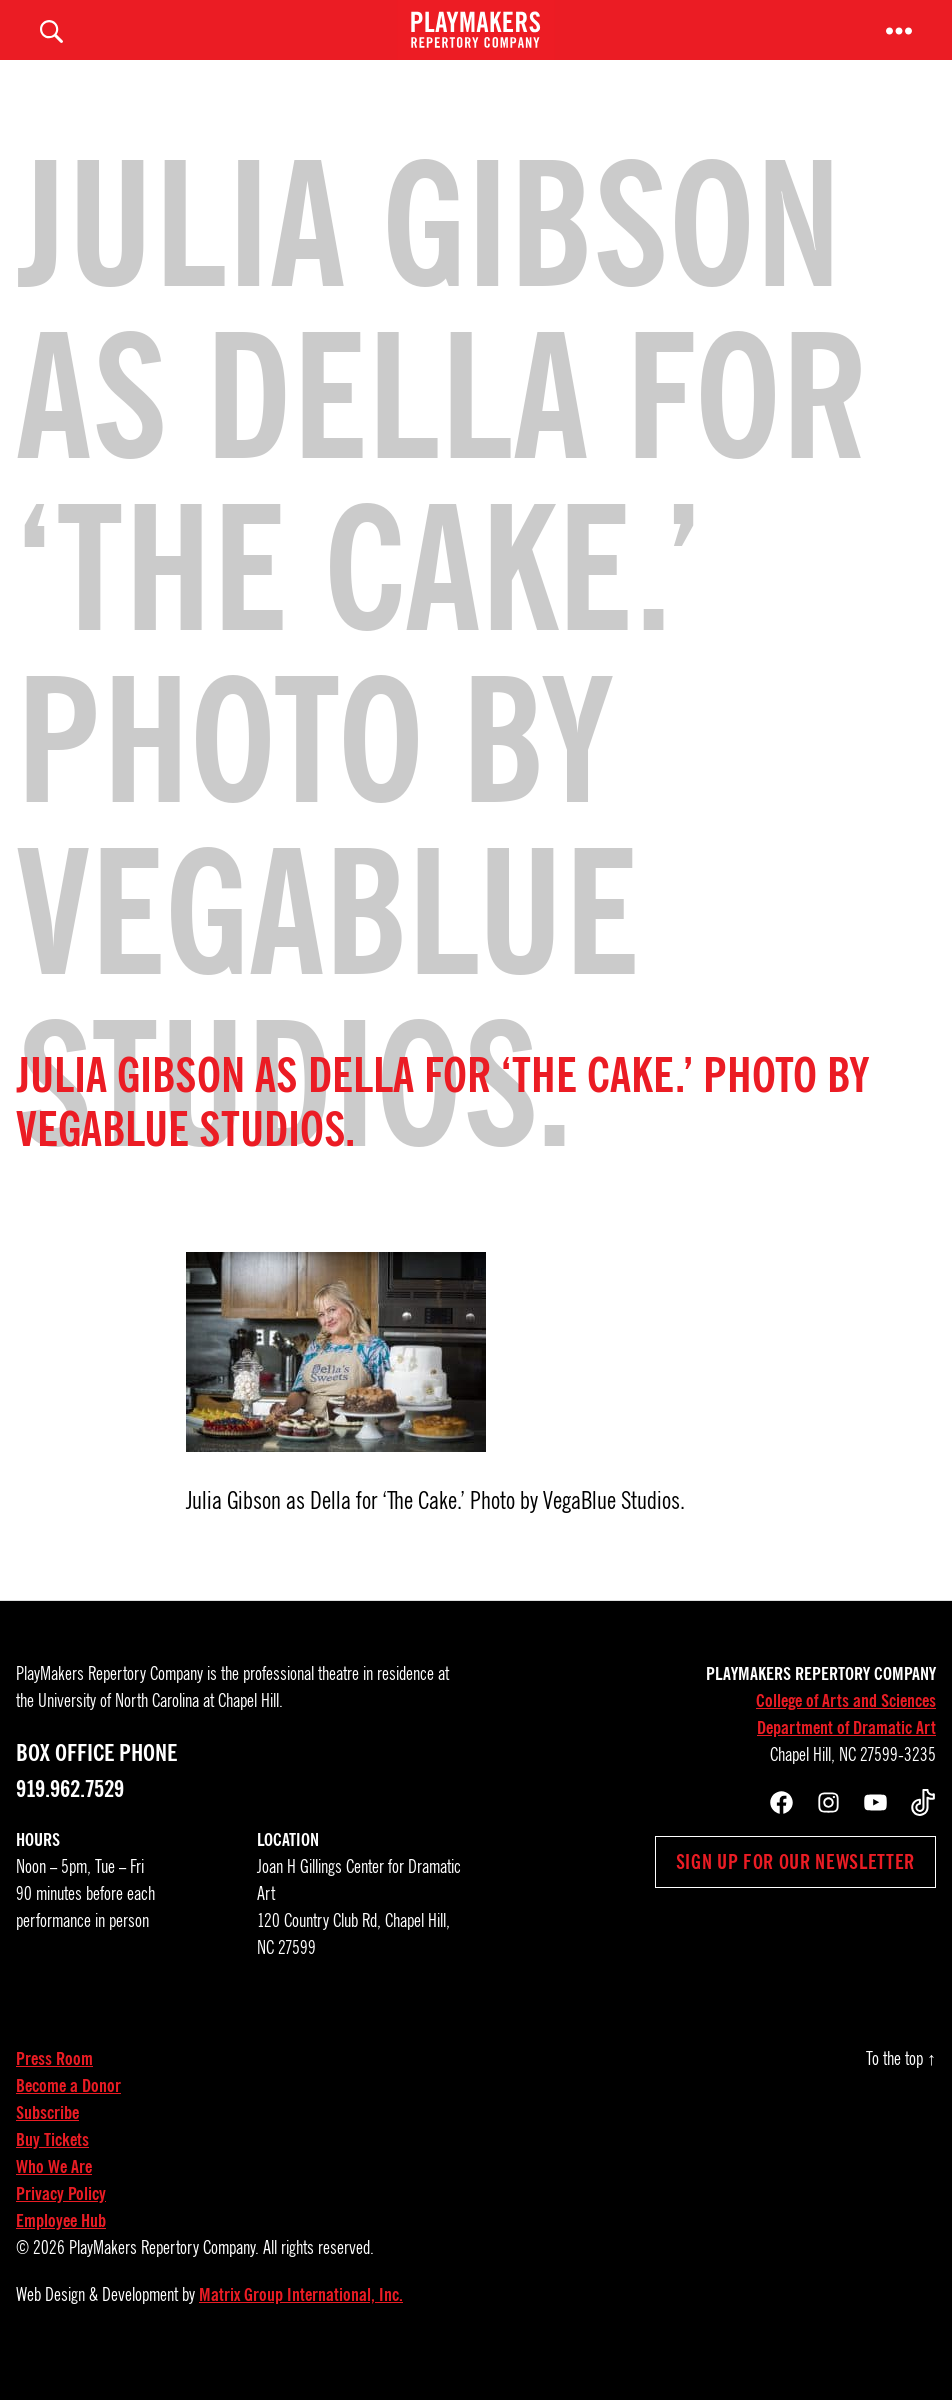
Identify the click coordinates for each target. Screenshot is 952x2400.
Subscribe (47, 2143)
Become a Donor (68, 2116)
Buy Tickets (52, 2170)
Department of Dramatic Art (846, 1758)
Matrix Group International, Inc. (301, 2325)
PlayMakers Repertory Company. (164, 2278)
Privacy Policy (61, 2224)
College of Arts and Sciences (846, 1731)
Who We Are (54, 2197)
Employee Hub (61, 2251)
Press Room (54, 2089)
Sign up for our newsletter (795, 1892)
